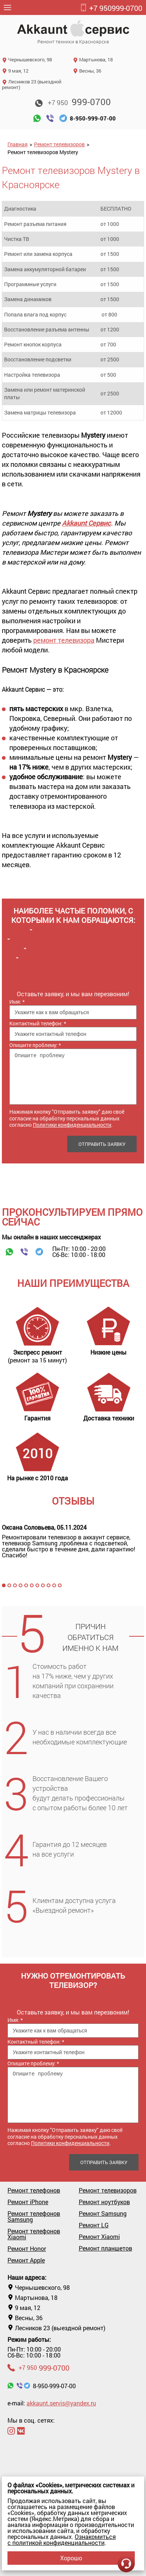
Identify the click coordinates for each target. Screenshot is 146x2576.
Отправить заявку (101, 1144)
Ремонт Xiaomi (99, 2237)
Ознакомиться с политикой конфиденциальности (61, 2539)
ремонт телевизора (63, 640)
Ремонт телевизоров (59, 144)
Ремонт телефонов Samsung (33, 2216)
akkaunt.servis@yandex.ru (61, 2403)
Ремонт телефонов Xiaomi (33, 2234)
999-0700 (111, 8)
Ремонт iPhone (27, 2202)
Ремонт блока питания (75, 948)
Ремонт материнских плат (75, 957)
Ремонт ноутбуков (104, 2202)
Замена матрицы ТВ (75, 929)
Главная (17, 144)
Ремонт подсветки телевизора (75, 938)
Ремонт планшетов (105, 2248)
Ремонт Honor (26, 2249)
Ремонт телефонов (33, 2190)
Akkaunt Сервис (86, 522)
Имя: (17, 1001)
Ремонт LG (94, 2225)
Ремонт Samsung (103, 2213)
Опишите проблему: (35, 1045)
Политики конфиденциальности (72, 1124)
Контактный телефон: (37, 1023)
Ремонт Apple (26, 2260)
